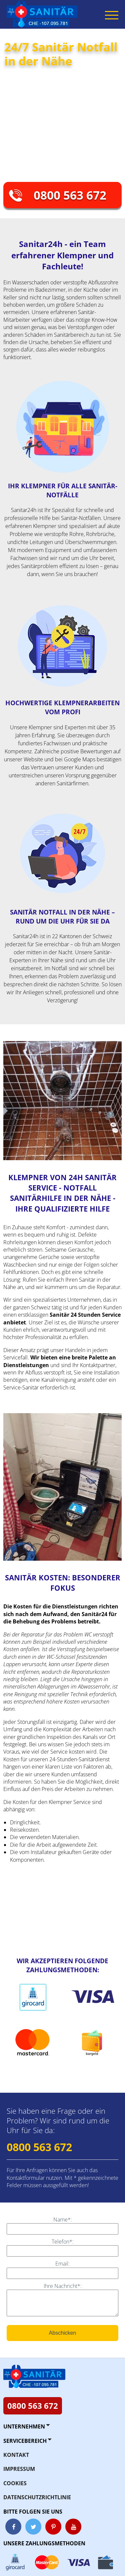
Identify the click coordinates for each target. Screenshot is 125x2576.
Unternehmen (24, 2426)
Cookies (15, 2483)
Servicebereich (25, 2440)
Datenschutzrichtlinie (37, 2497)
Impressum (19, 2469)
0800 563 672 (70, 195)
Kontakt (16, 2455)
